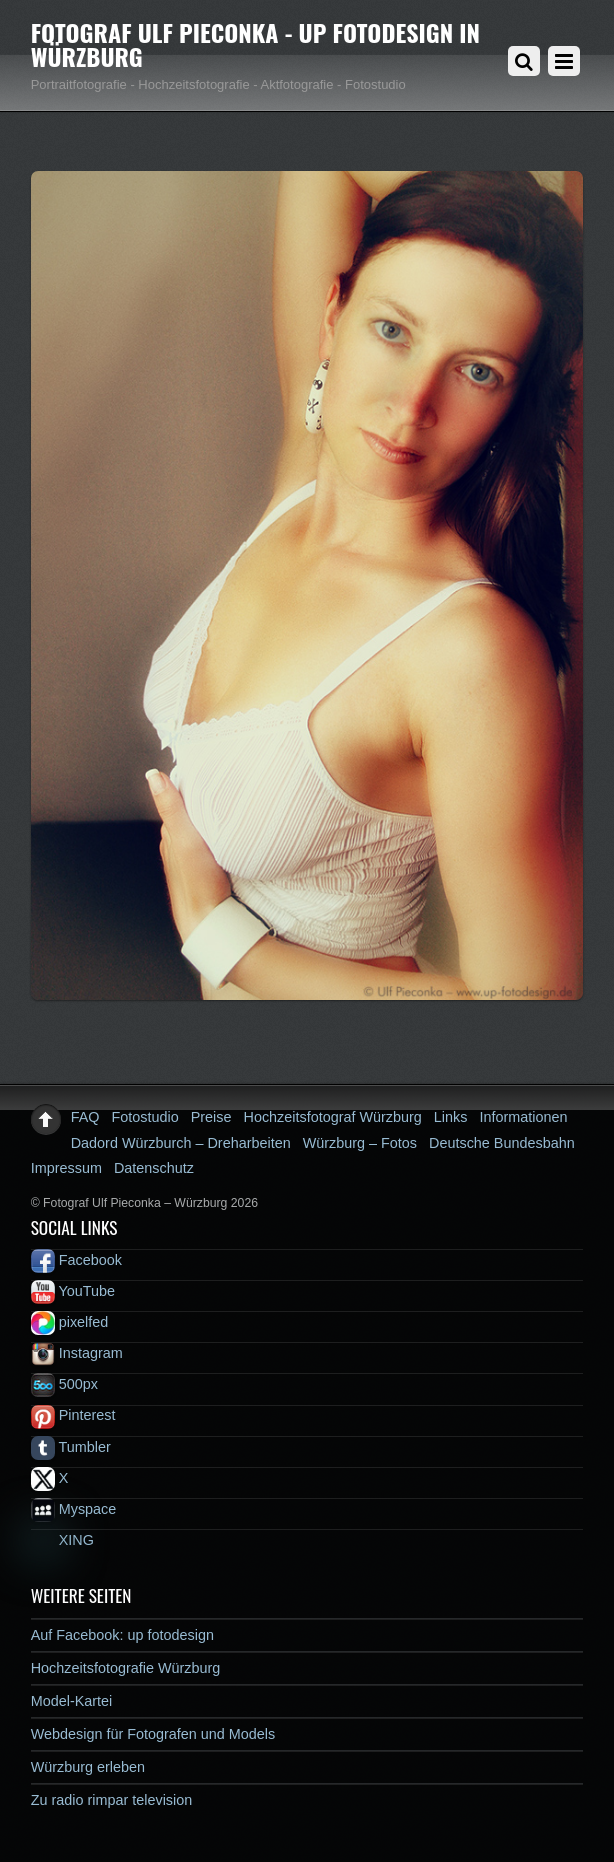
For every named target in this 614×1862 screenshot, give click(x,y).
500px (64, 1384)
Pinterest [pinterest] (73, 1415)
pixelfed (70, 1322)
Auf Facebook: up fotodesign (122, 1635)
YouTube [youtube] (73, 1291)
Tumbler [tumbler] (71, 1447)
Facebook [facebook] (76, 1260)
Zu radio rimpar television (112, 1800)
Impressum (66, 1168)
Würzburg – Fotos (360, 1143)
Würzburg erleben (88, 1767)
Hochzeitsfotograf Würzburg (333, 1117)
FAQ (85, 1117)
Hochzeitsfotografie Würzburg (126, 1668)
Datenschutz (154, 1168)
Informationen (523, 1117)
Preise (211, 1117)
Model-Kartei (72, 1701)
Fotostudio (145, 1117)
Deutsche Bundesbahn (502, 1143)
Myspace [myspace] (74, 1509)
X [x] (50, 1478)
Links (451, 1117)
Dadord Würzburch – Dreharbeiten (181, 1143)
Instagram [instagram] (77, 1353)
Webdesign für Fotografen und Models (153, 1734)
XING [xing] (62, 1540)
